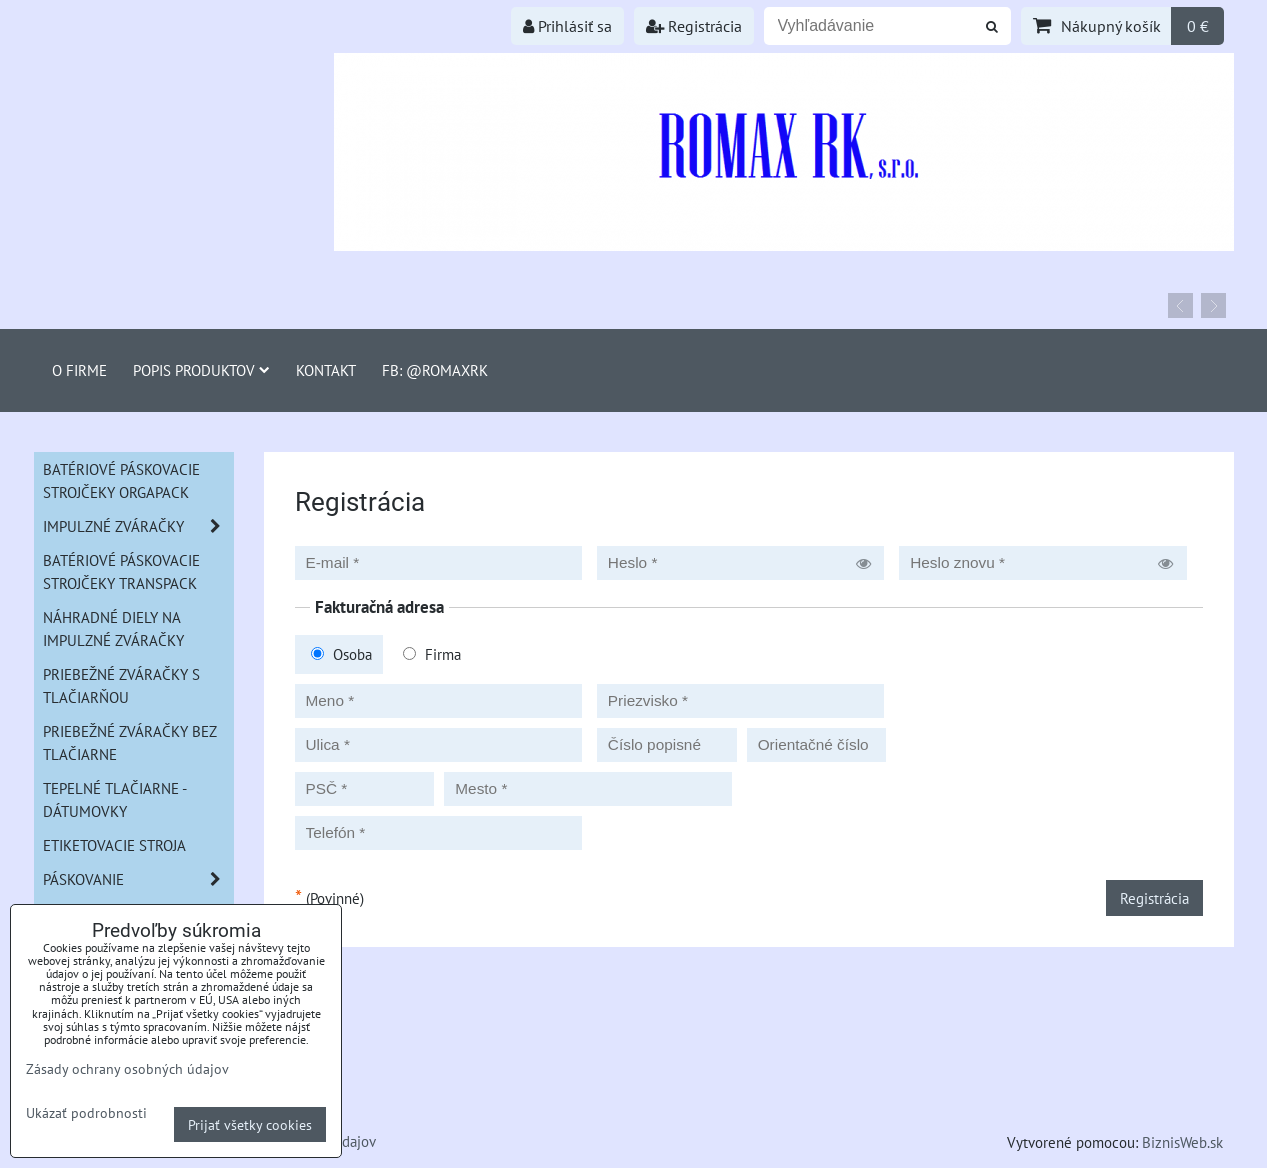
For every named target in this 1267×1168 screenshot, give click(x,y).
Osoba (341, 654)
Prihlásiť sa (567, 26)
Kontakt (326, 370)
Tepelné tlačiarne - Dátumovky (115, 799)
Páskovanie (138, 879)
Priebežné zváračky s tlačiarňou (121, 685)
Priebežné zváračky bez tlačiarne (130, 742)
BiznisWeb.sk (1182, 1142)
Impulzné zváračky (138, 526)
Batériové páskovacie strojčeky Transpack (121, 571)
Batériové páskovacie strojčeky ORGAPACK (121, 480)
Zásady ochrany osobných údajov (127, 1068)
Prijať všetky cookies (250, 1124)
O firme (79, 370)
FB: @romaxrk (435, 370)
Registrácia (694, 26)
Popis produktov (201, 370)
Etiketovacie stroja (114, 845)
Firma (432, 654)
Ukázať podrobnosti (86, 1113)
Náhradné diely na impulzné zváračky (113, 628)
